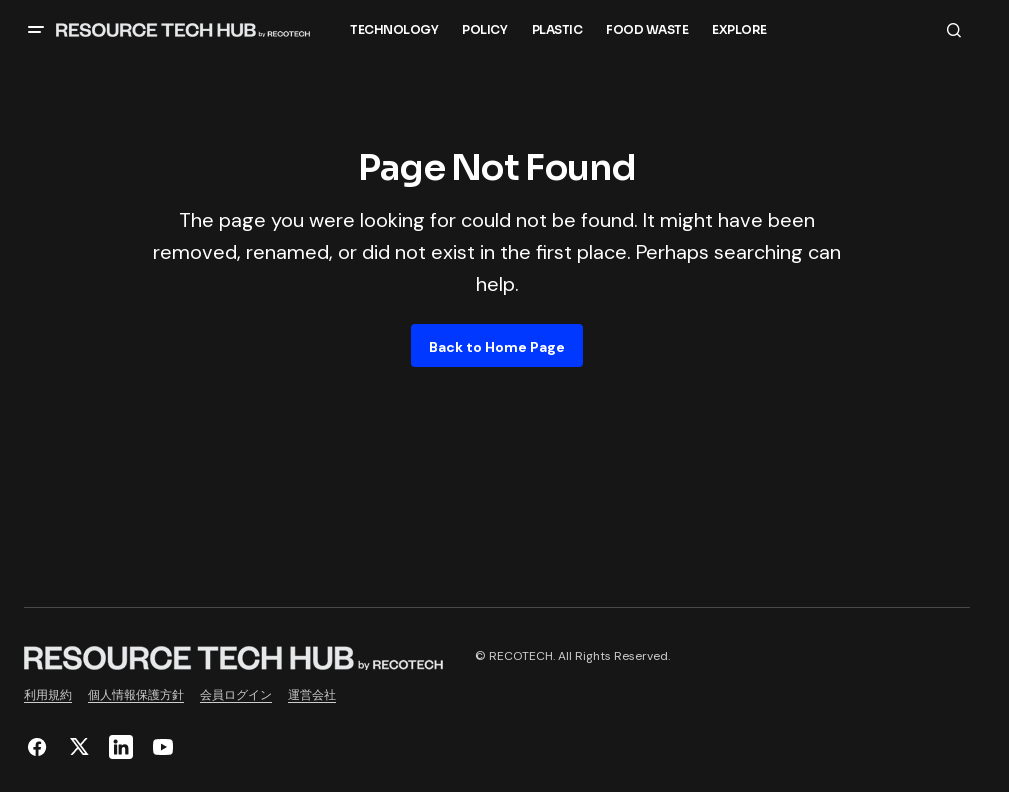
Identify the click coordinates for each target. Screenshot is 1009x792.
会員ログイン (236, 695)
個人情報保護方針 (136, 695)
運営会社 (312, 695)
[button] (36, 30)
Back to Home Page (497, 347)
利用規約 (48, 695)
